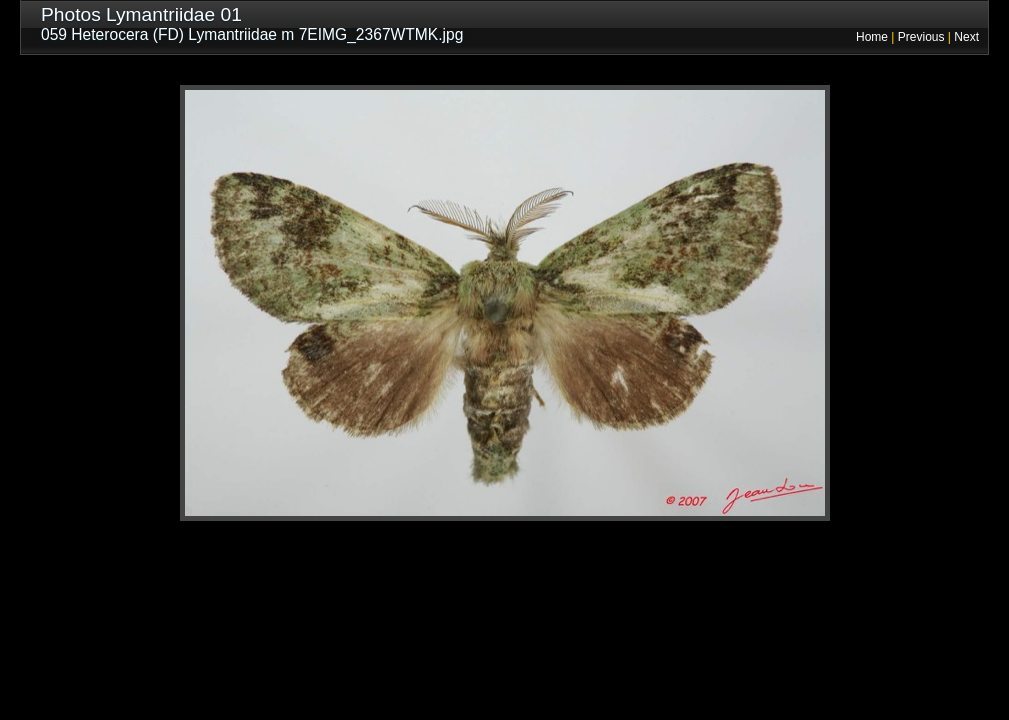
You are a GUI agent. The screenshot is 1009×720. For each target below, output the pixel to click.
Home (872, 37)
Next (966, 37)
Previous (921, 37)
